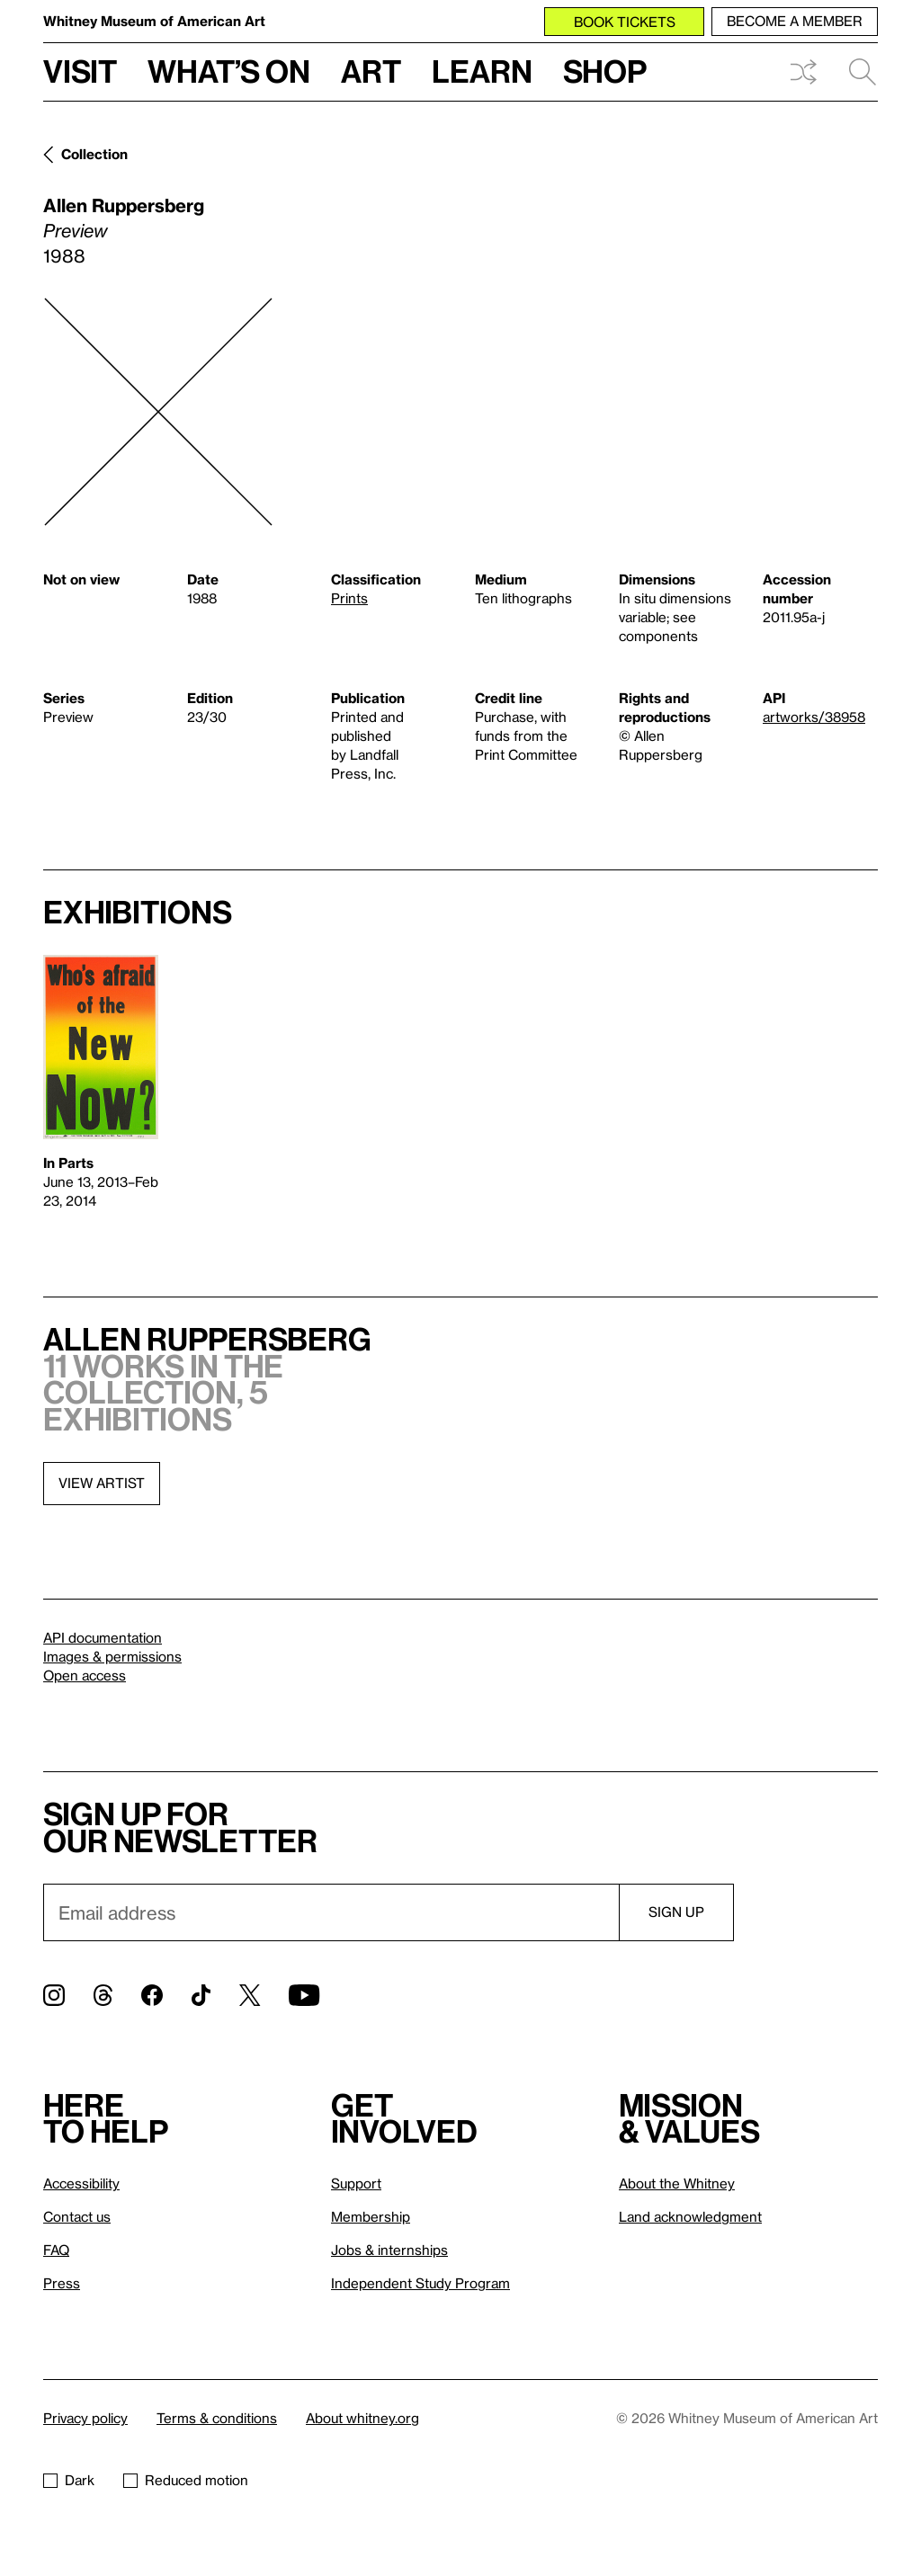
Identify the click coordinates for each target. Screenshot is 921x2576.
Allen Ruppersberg (123, 205)
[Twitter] (249, 1995)
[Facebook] (152, 1995)
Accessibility (81, 2183)
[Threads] (103, 1995)
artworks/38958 (814, 717)
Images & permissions (112, 1656)
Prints (349, 598)
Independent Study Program (420, 2283)
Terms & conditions (216, 2418)
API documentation (102, 1637)
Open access (84, 1675)
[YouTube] (304, 1995)
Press (61, 2283)
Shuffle (803, 72)
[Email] (331, 1912)
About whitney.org (362, 2418)
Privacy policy (85, 2418)
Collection (94, 154)
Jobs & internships (389, 2250)
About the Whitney (677, 2183)
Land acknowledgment (690, 2216)
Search (862, 72)
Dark (68, 2480)
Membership (370, 2216)
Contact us (77, 2216)
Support (356, 2183)
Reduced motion (185, 2480)
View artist (101, 1483)
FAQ (56, 2250)
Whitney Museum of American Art (154, 21)
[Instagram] (54, 1995)
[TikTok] (201, 1995)
